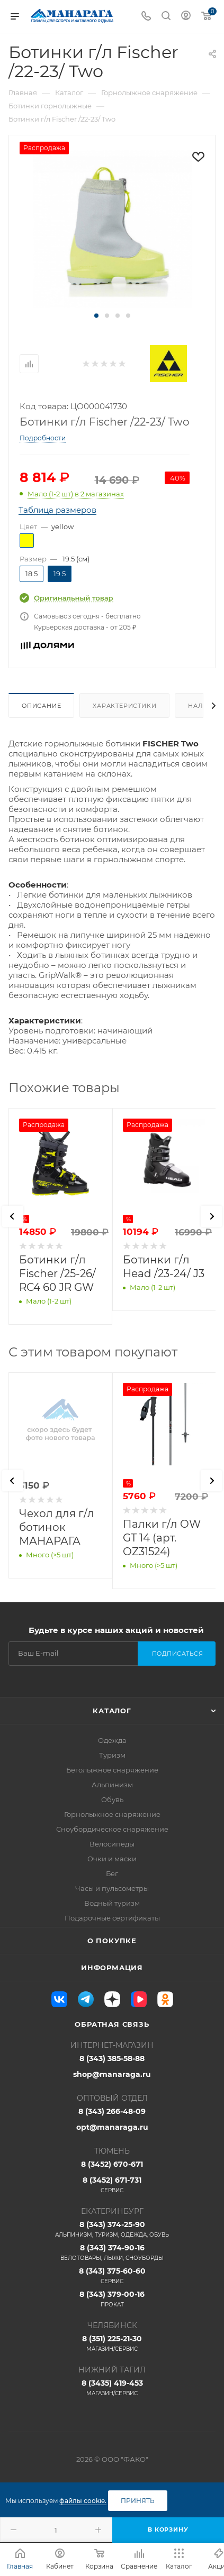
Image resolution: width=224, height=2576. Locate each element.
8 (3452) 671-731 (112, 2184)
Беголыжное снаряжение (112, 1770)
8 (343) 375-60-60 (112, 2275)
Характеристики (124, 705)
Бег (112, 1873)
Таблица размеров (57, 510)
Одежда (112, 1740)
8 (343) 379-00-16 (112, 2299)
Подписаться (177, 1653)
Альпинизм (112, 1784)
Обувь (112, 1799)
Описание (41, 705)
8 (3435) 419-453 (112, 2387)
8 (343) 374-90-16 (112, 2252)
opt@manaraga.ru (112, 2127)
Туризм (112, 1755)
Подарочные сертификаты (112, 1918)
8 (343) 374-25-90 (112, 2229)
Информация (112, 1967)
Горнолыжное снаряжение (112, 1814)
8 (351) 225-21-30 (112, 2343)
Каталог (112, 1710)
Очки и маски (112, 1858)
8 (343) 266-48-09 (112, 2111)
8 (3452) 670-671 (112, 2164)
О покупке (112, 1940)
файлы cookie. (82, 2501)
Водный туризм (112, 1903)
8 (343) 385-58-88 (112, 2058)
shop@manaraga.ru (112, 2074)
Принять (138, 2501)
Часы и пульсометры (112, 1888)
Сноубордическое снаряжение (112, 1829)
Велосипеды (112, 1844)
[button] (96, 315)
